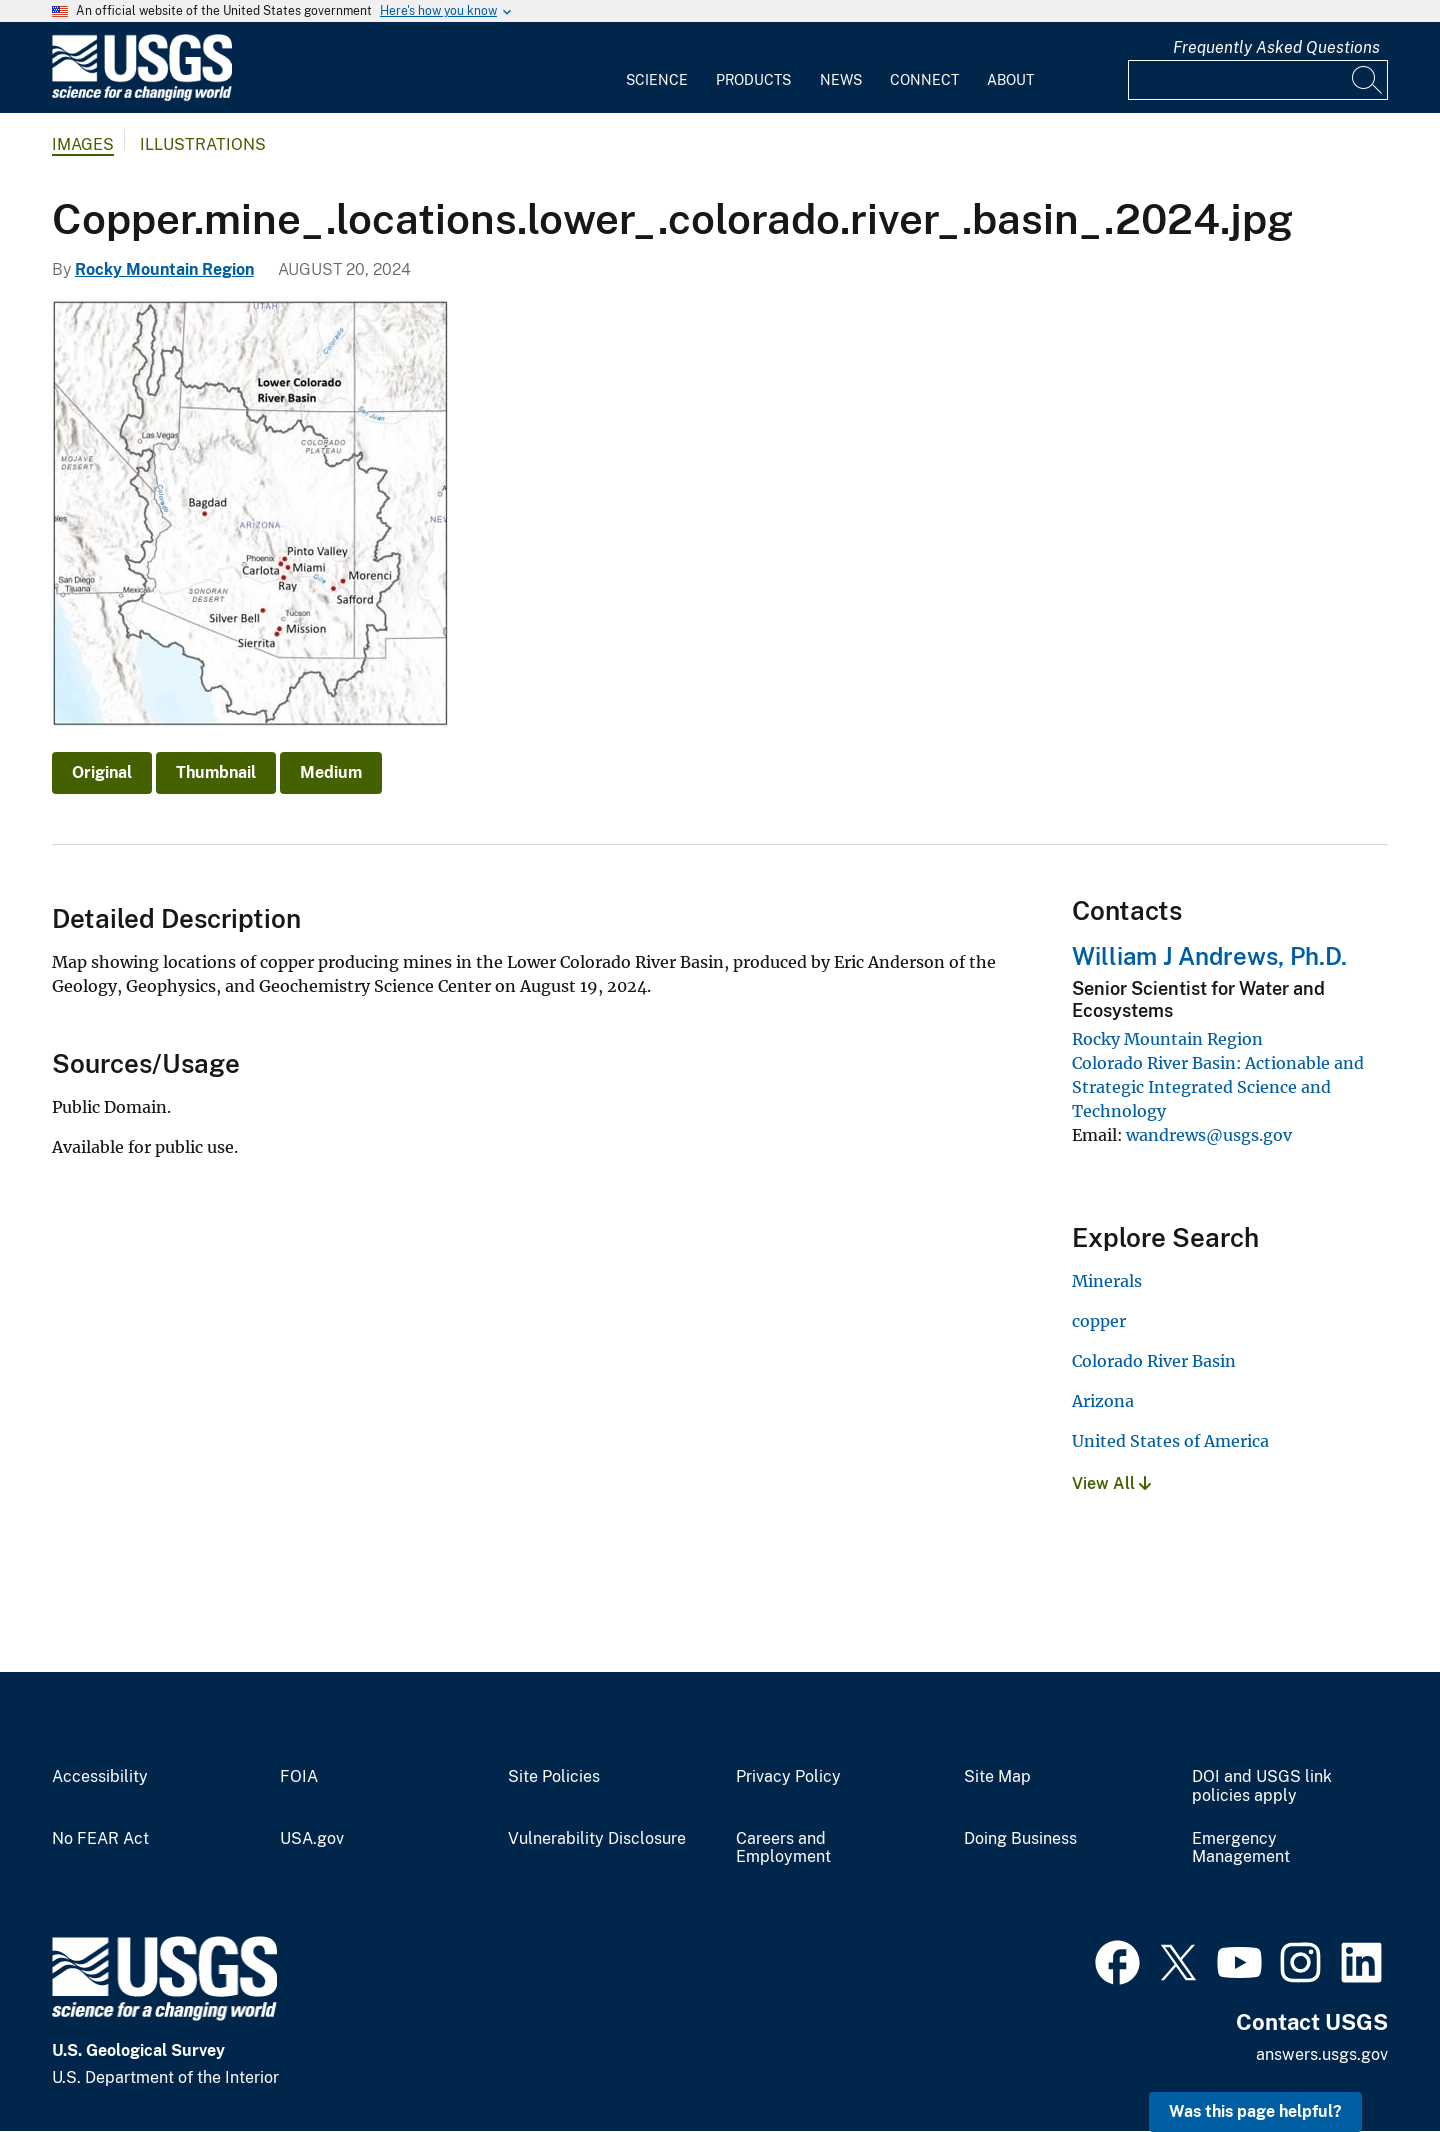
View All (1111, 1483)
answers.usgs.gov (1322, 2054)
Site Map (997, 1777)
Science (657, 80)
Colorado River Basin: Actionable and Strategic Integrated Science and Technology (1218, 1087)
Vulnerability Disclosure (597, 1839)
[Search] (1368, 80)
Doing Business (1020, 1839)
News (841, 80)
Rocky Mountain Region (164, 269)
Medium (331, 772)
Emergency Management (1241, 1848)
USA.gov (312, 1839)
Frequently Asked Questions (1276, 47)
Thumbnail (216, 772)
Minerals (1107, 1281)
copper (1099, 1321)
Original (102, 772)
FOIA (299, 1777)
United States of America (1170, 1441)
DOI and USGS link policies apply (1262, 1786)
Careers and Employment (783, 1848)
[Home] (142, 96)
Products (753, 80)
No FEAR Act (100, 1839)
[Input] (1258, 80)
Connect (924, 80)
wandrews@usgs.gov (1209, 1135)
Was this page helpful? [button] (1255, 2111)
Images (83, 144)
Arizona (1103, 1401)
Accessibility (100, 1777)
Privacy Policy (788, 1777)
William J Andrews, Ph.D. (1209, 956)
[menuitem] (657, 68)
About (1010, 80)
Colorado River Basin (1154, 1361)
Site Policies (554, 1777)
